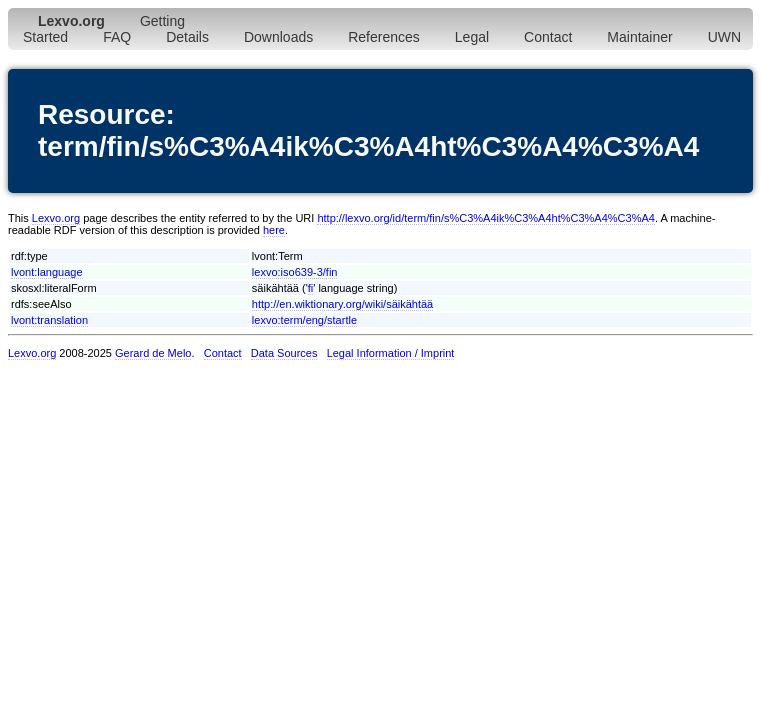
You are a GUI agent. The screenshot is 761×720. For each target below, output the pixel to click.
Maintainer (639, 37)
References (384, 37)
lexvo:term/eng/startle (304, 320)
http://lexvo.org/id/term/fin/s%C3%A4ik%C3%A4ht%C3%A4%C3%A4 (485, 218)
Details (187, 37)
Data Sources (284, 353)
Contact (548, 37)
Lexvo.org (56, 218)
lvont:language (47, 272)
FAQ (117, 37)
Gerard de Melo (153, 353)
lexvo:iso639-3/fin (295, 272)
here (274, 230)
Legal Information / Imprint (391, 353)
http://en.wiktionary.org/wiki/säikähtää (342, 304)
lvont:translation (49, 320)
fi (311, 288)
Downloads (278, 37)
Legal (472, 37)
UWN (724, 37)
